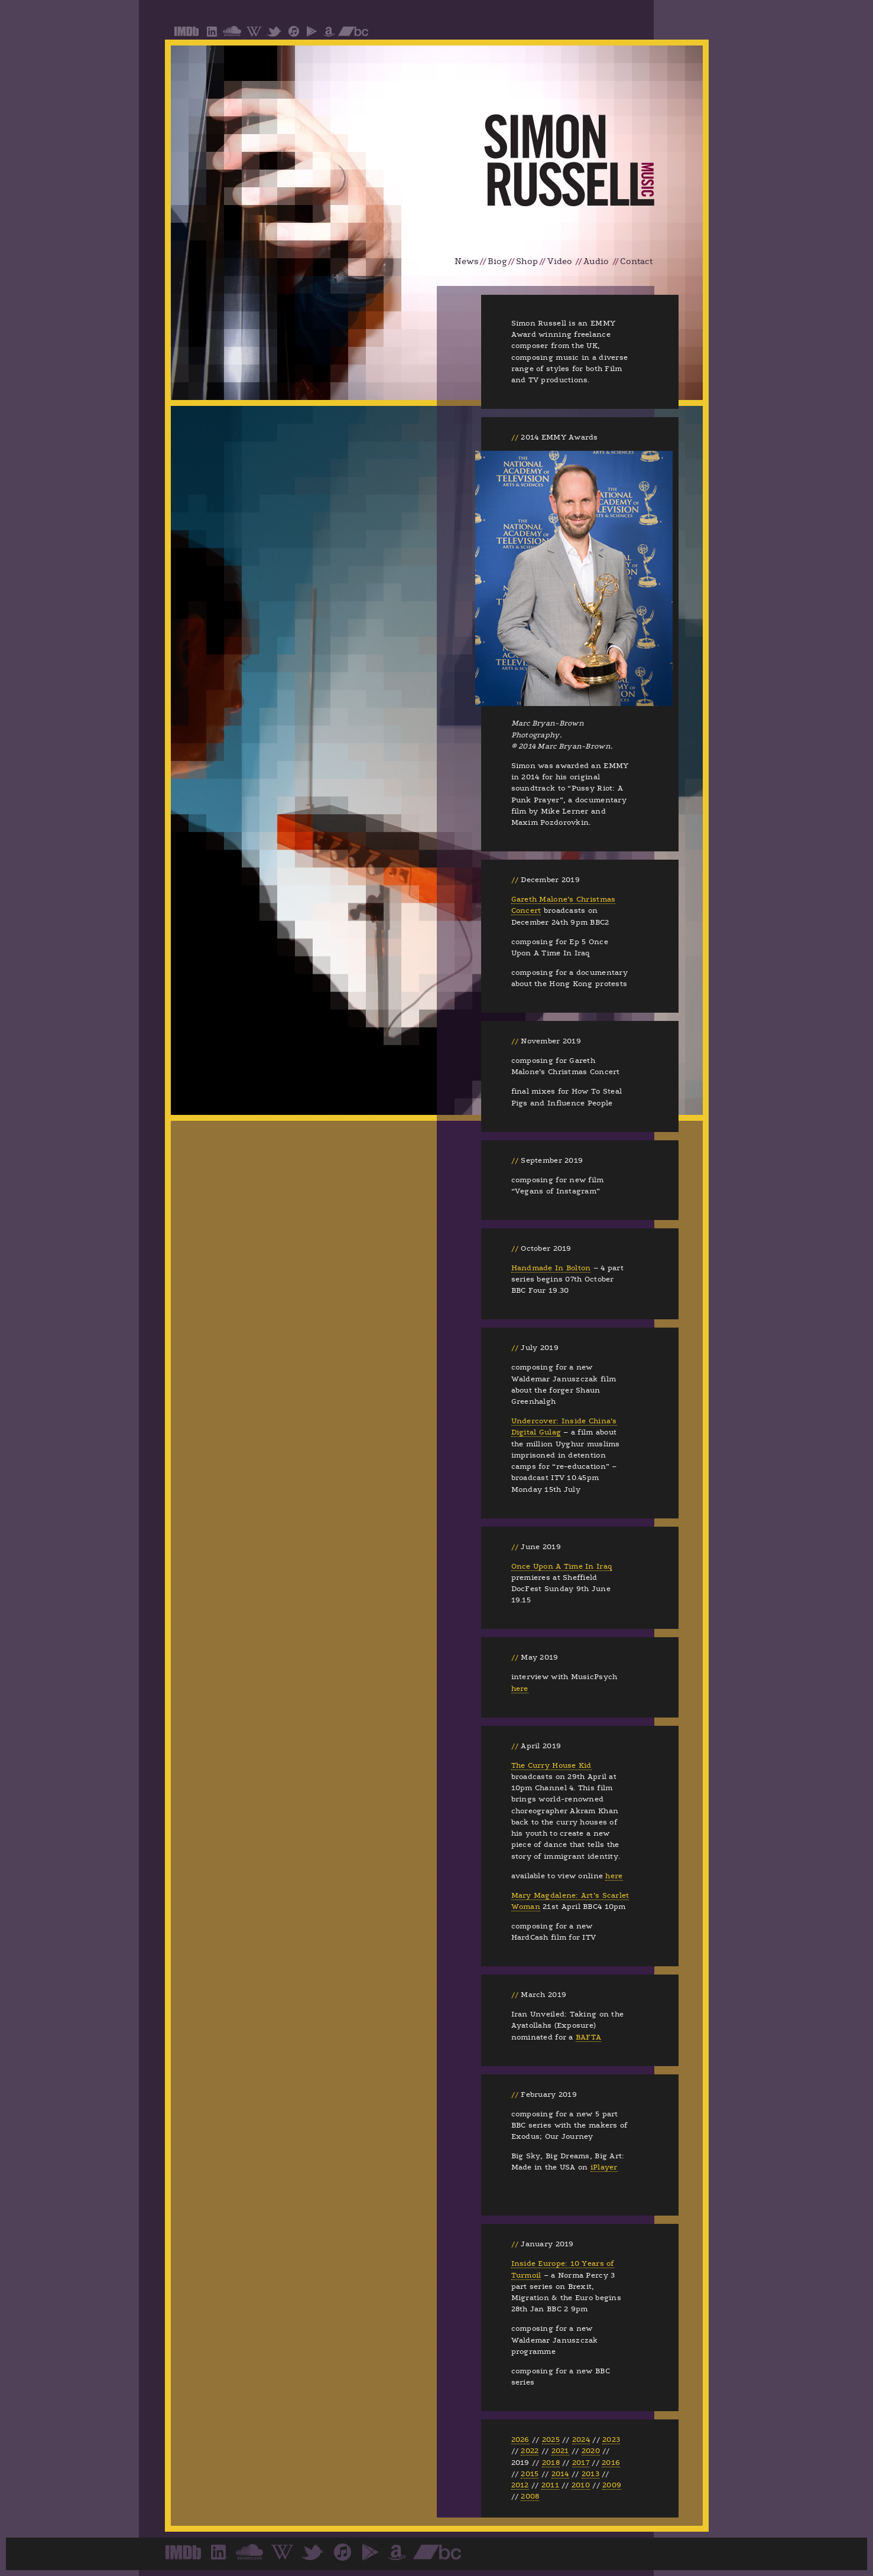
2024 (581, 2439)
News (467, 261)
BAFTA (588, 2037)
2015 (529, 2474)
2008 (530, 2496)
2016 (611, 2462)
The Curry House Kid (551, 1765)
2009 (611, 2485)
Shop (527, 261)
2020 (591, 2451)
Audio (596, 261)
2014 (560, 2474)
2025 (551, 2439)
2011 (550, 2485)
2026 (520, 2439)
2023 (611, 2439)
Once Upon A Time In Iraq (561, 1566)
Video (559, 261)
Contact (636, 261)
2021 (560, 2451)
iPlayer (604, 2167)
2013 (590, 2474)
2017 (580, 2462)
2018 (551, 2462)
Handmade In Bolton (551, 1268)
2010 (581, 2485)
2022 (529, 2451)
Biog (497, 261)
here (519, 1688)
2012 (520, 2485)
